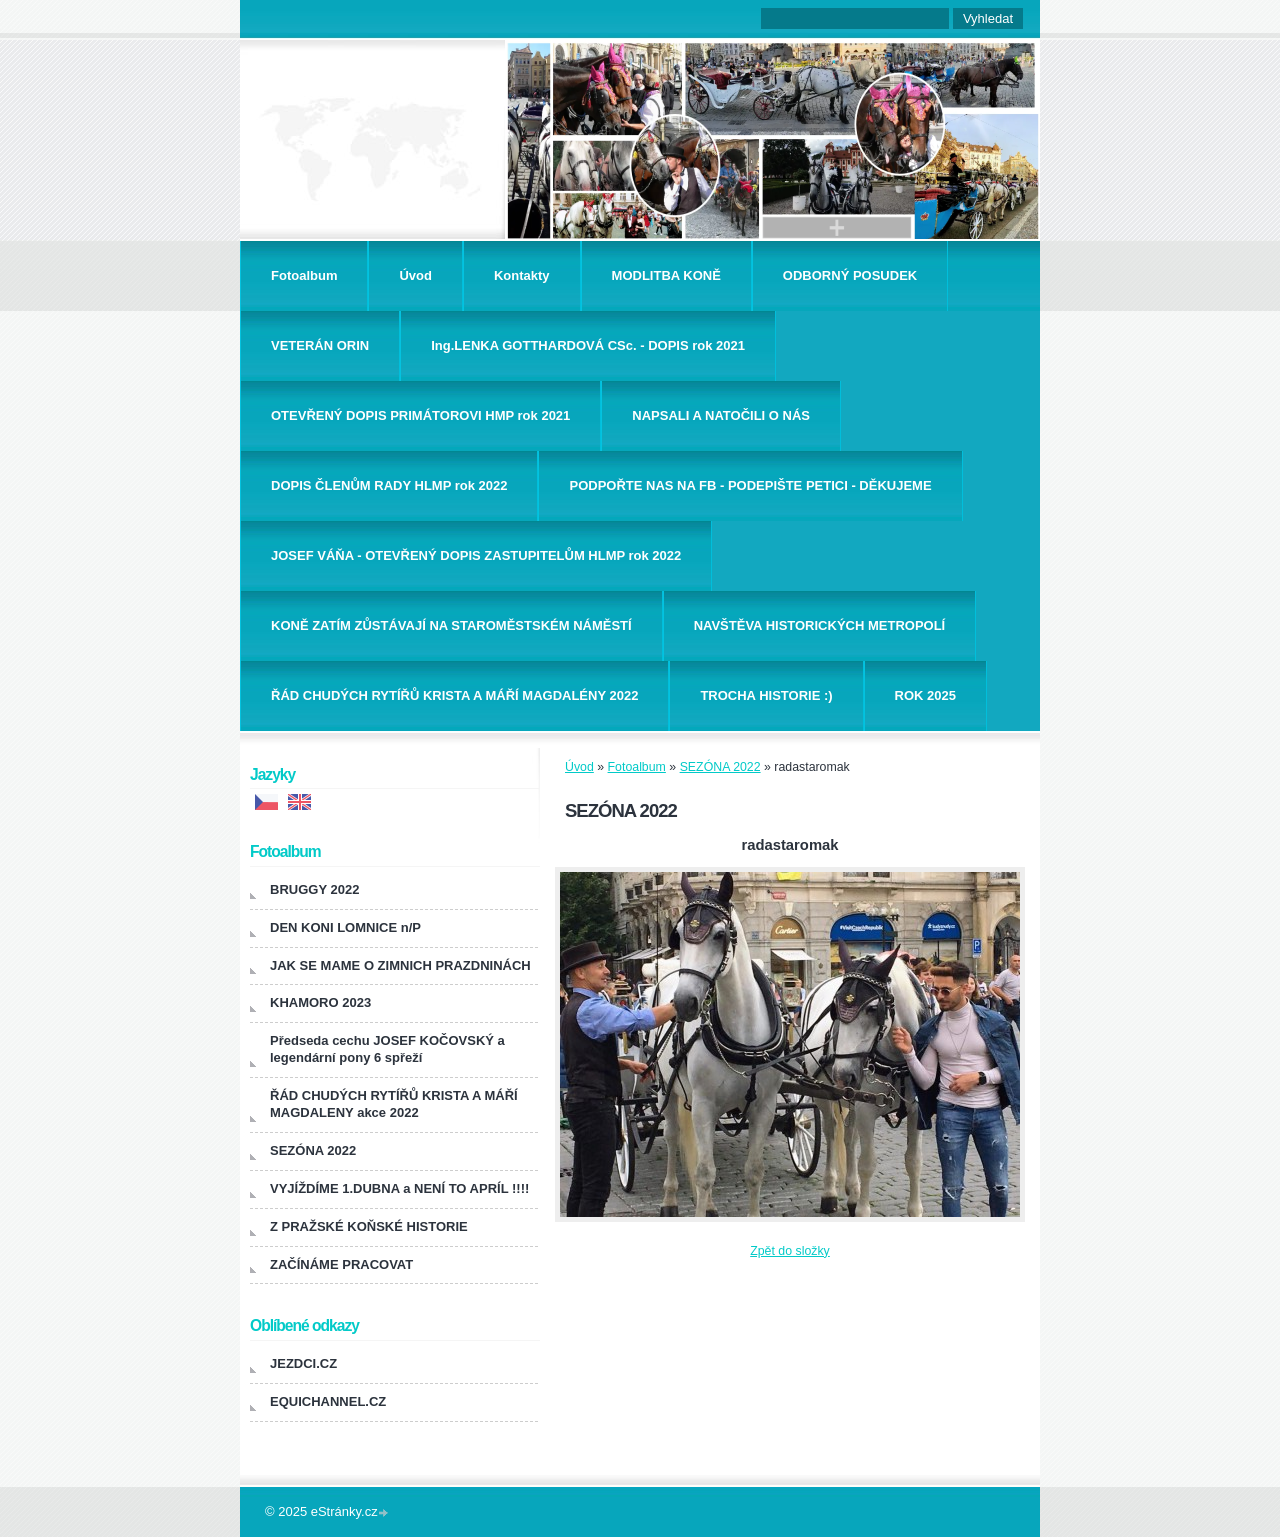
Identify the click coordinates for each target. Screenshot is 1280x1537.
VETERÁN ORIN (320, 345)
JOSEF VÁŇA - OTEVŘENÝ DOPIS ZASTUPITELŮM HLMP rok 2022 (476, 555)
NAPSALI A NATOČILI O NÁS (721, 415)
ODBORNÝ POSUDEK (850, 275)
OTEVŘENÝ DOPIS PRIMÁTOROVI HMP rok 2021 (420, 415)
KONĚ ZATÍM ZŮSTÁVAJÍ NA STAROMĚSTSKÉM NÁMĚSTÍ (451, 625)
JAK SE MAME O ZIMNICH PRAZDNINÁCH (400, 965)
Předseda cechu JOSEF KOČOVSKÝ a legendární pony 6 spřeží (387, 1049)
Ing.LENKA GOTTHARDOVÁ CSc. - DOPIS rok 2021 (588, 345)
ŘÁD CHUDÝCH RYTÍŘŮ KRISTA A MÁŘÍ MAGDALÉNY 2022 (454, 695)
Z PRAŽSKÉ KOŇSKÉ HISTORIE (369, 1226)
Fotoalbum (304, 275)
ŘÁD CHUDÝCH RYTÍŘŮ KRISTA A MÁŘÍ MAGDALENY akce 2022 (394, 1104)
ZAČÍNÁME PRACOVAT (341, 1264)
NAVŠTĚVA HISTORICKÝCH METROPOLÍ (820, 625)
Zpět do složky (790, 1251)
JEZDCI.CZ (303, 1363)
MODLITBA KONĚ (666, 275)
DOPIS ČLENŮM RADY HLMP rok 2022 (389, 485)
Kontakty (522, 275)
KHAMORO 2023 (320, 1002)
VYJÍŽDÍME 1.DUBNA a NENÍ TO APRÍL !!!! (399, 1188)
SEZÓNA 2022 (720, 767)
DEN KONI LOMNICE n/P (345, 927)
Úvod (415, 275)
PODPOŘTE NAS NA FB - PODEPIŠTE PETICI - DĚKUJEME (750, 485)
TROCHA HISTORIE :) (766, 695)
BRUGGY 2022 (314, 889)
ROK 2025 (925, 695)
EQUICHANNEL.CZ (328, 1401)
